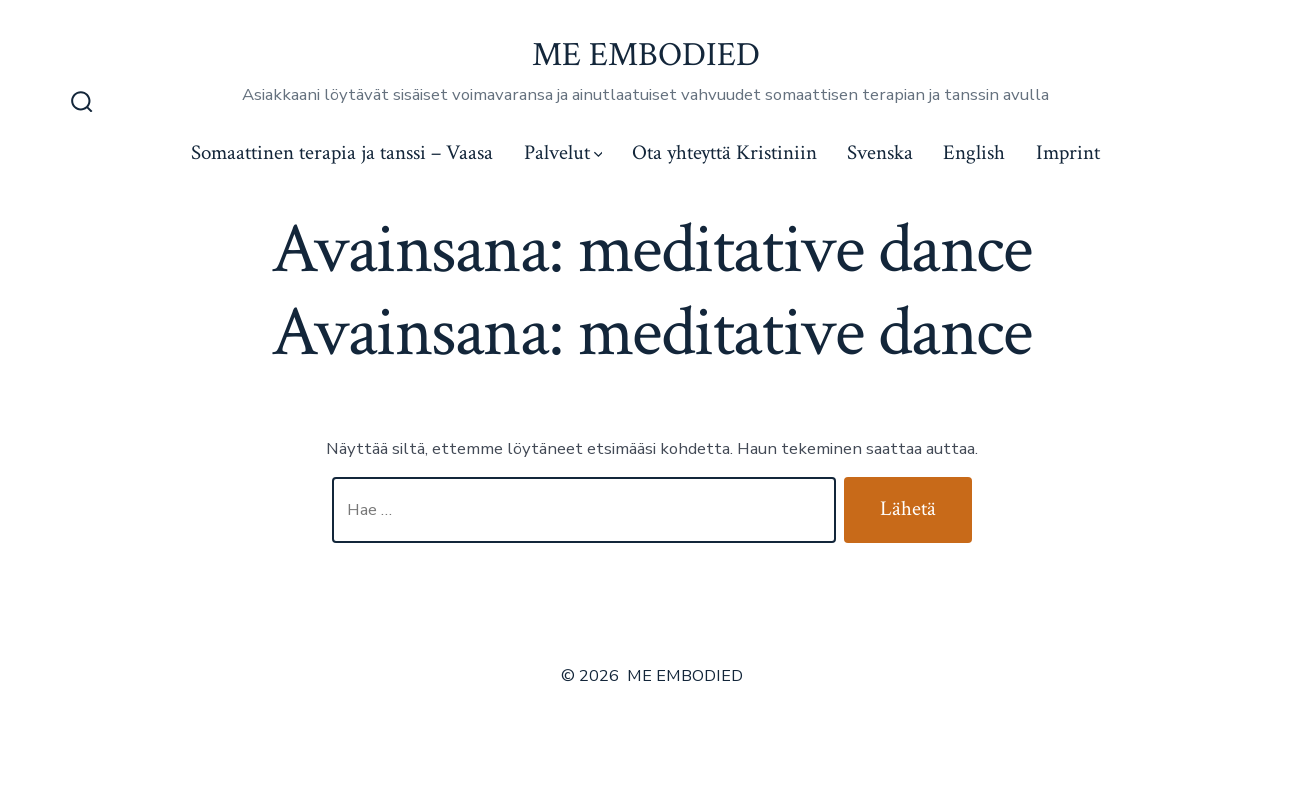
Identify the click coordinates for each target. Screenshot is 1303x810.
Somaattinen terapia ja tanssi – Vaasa (342, 152)
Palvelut (563, 152)
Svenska (880, 152)
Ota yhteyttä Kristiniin (724, 152)
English (974, 152)
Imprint (1068, 152)
